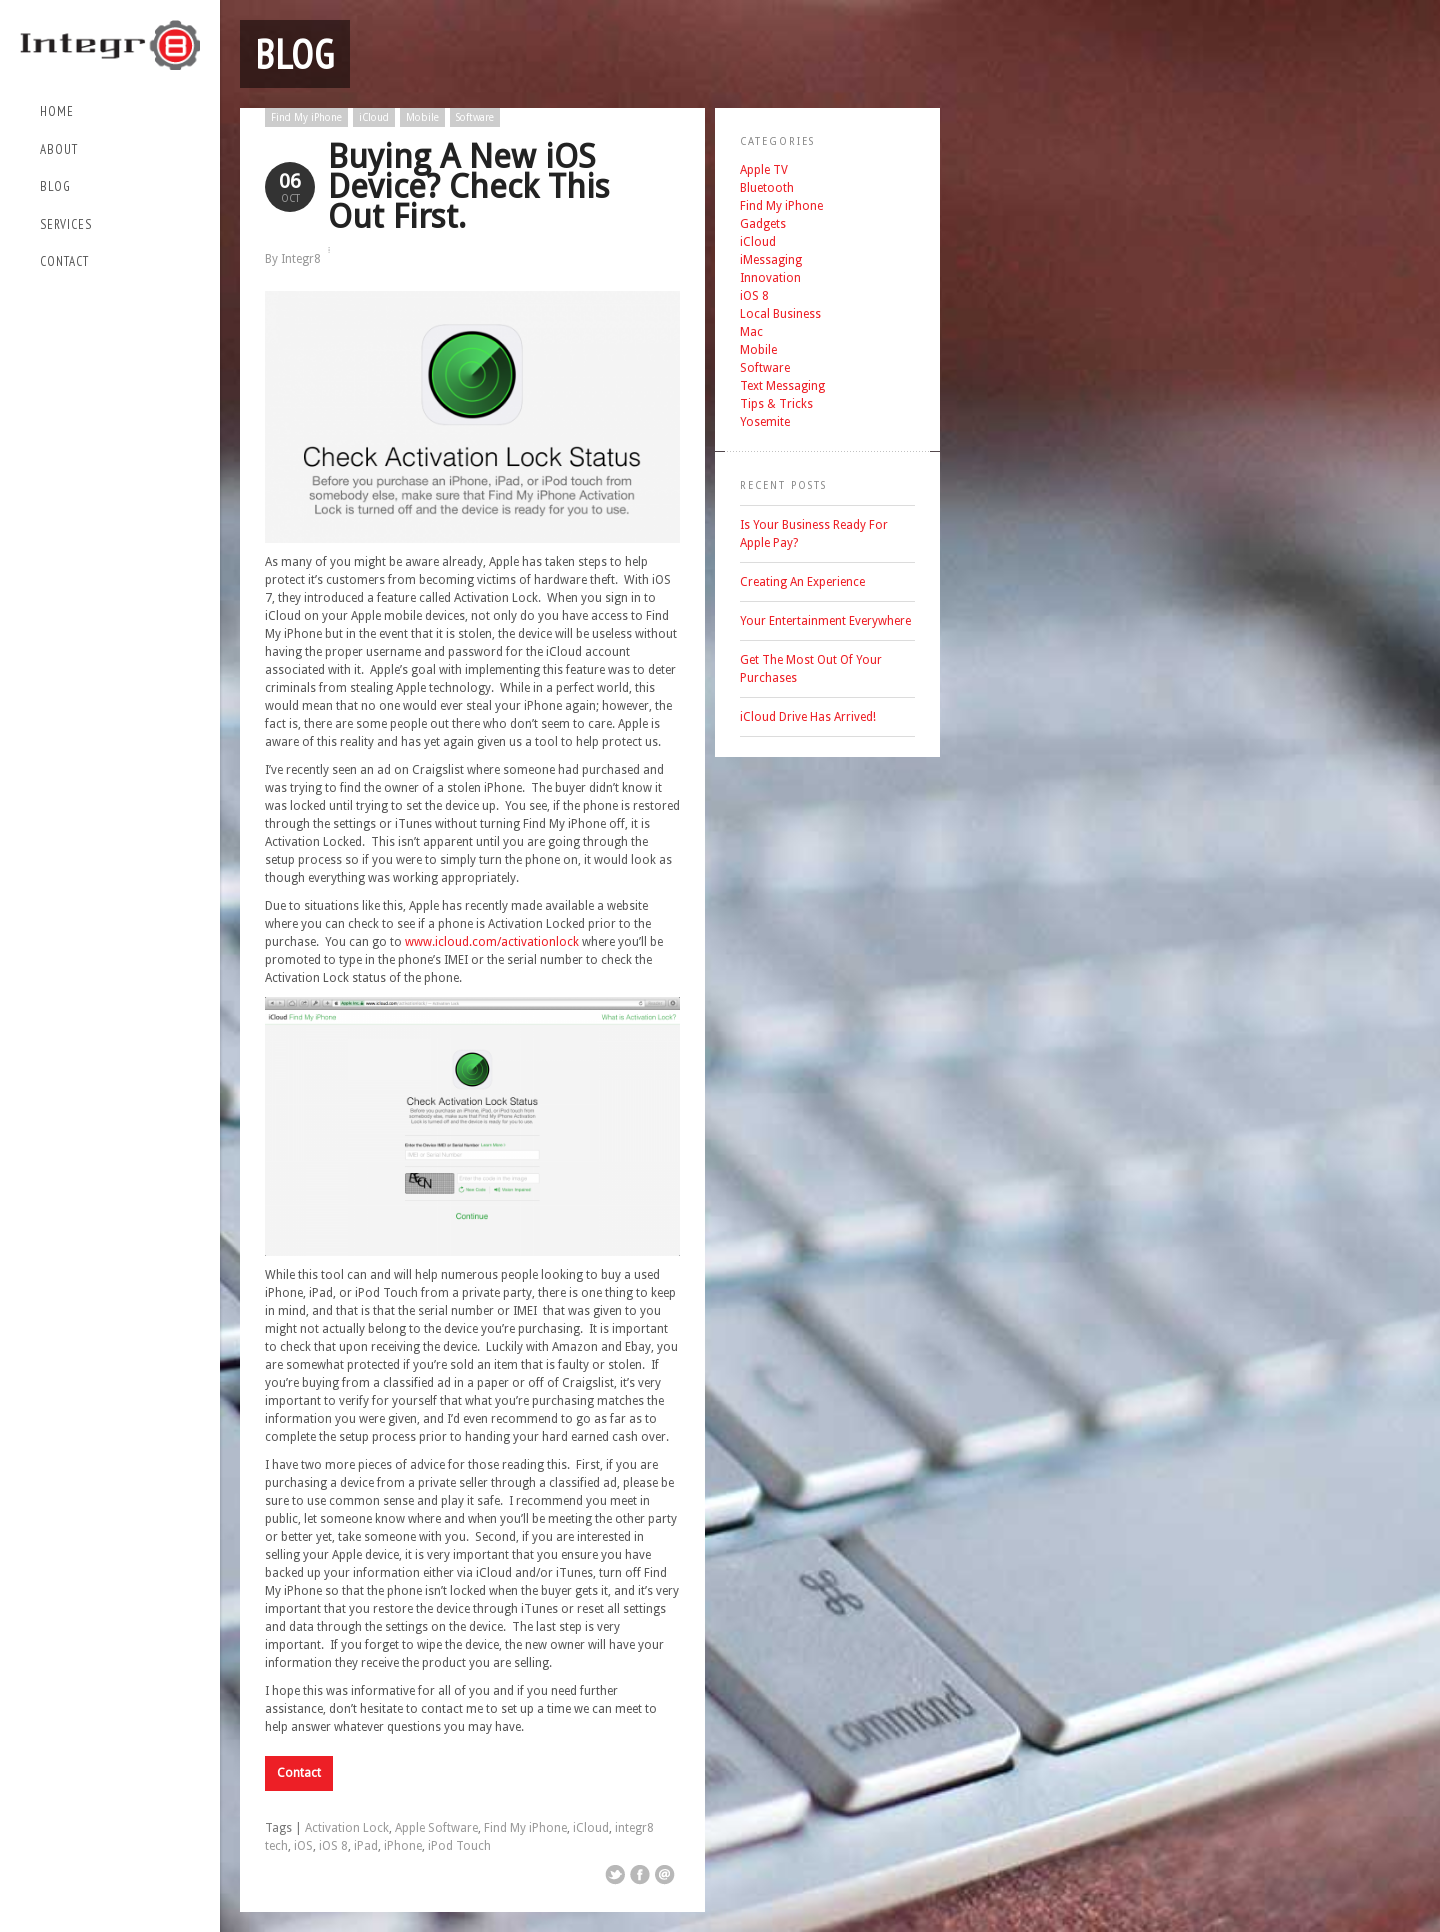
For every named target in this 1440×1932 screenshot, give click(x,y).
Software (475, 117)
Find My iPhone (306, 117)
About (59, 149)
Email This (665, 1875)
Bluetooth (767, 188)
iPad (366, 1846)
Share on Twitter (615, 1875)
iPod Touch (459, 1846)
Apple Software (436, 1828)
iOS (303, 1846)
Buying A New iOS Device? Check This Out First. (469, 186)
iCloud (374, 117)
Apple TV (764, 170)
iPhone (403, 1846)
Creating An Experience (802, 582)
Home (57, 111)
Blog (55, 186)
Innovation (770, 278)
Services (66, 224)
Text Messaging (782, 386)
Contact (64, 261)
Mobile (422, 117)
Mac (751, 332)
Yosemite (765, 422)
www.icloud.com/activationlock (492, 942)
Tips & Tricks (776, 404)
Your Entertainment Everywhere (825, 621)
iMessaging (771, 260)
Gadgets (763, 224)
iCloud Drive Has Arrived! (808, 717)
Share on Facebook (640, 1875)
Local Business (780, 314)
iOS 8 (333, 1846)
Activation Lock (347, 1828)
